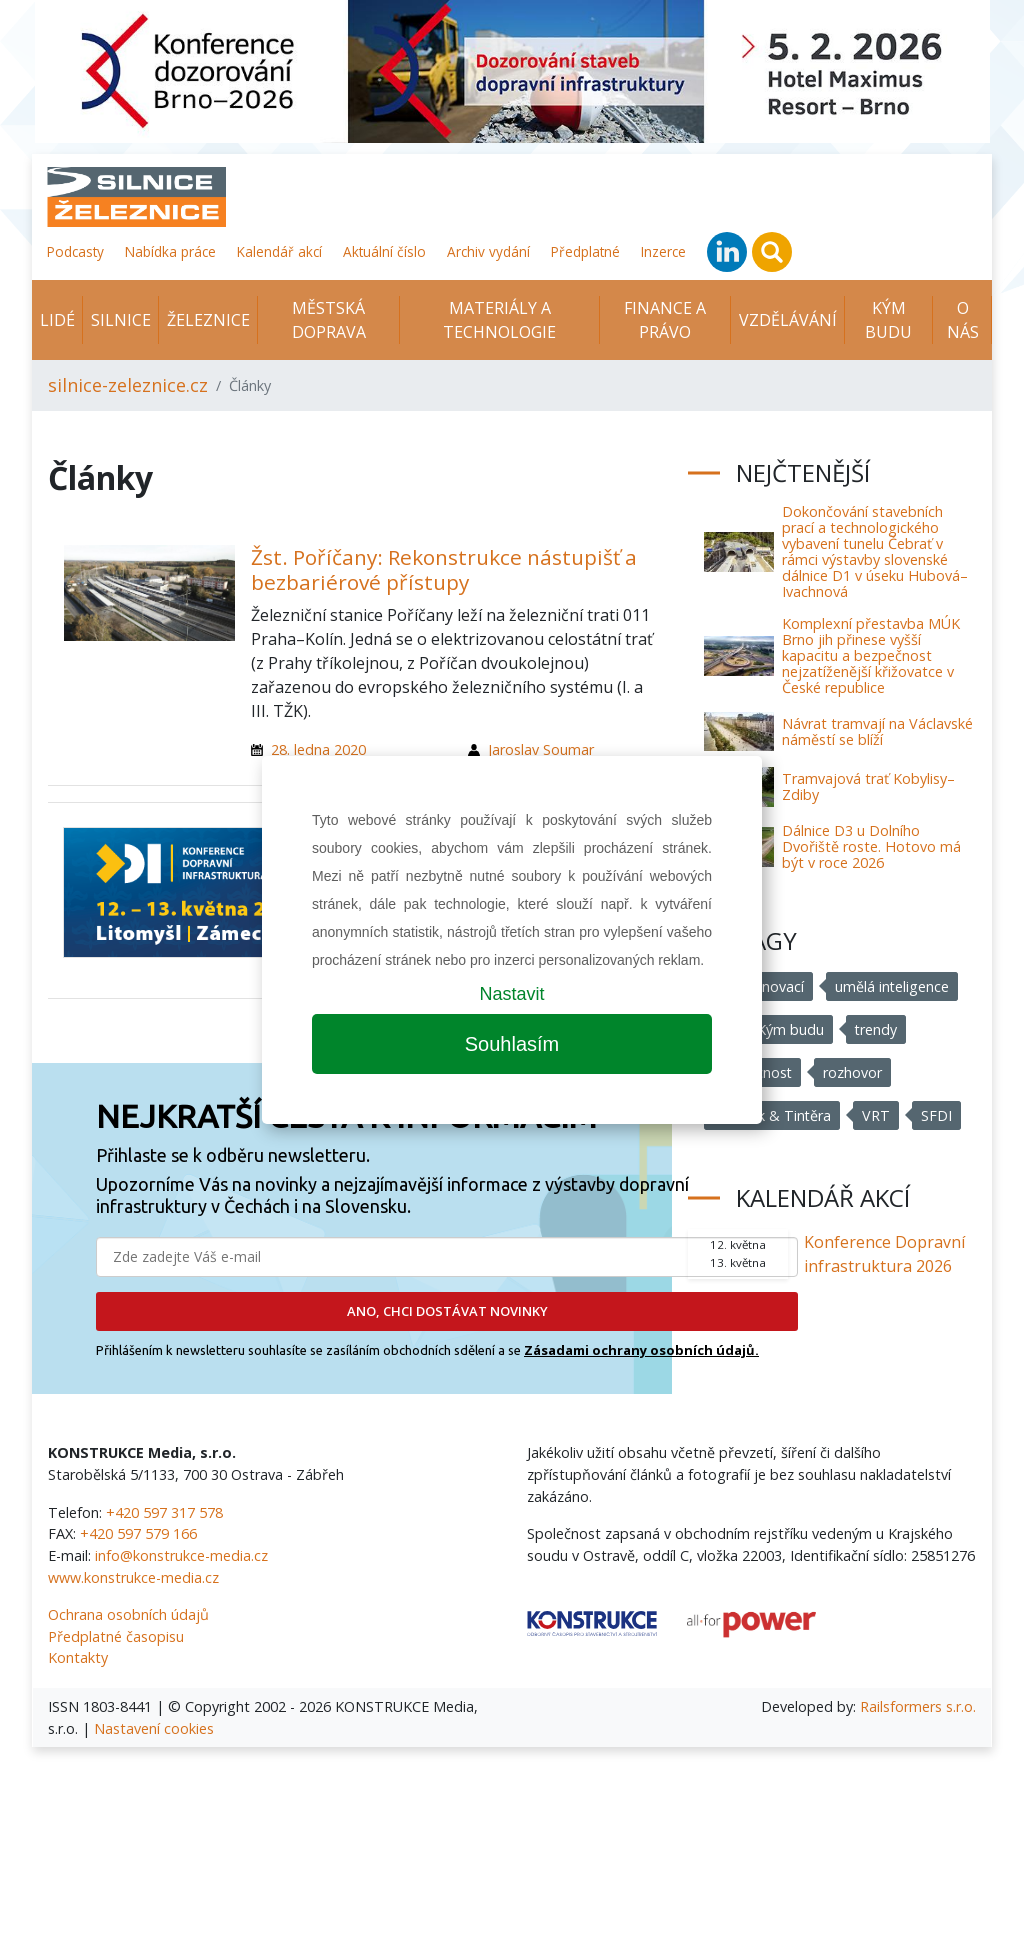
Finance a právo (665, 320)
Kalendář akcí (279, 251)
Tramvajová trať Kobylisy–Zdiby (868, 786)
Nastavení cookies (154, 1728)
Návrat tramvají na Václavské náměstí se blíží (877, 731)
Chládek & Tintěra (772, 1115)
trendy (876, 1029)
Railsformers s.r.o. (918, 1706)
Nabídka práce (170, 251)
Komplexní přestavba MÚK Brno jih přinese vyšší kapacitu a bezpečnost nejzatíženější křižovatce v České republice (871, 655)
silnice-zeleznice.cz (128, 385)
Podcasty (75, 251)
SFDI (937, 1115)
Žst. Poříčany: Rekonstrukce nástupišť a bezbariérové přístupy (444, 569)
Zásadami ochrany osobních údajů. (641, 1350)
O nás (963, 320)
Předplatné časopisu (116, 1636)
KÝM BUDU (888, 320)
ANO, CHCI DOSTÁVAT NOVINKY (447, 1311)
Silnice (121, 320)
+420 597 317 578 (164, 1512)
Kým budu (790, 1029)
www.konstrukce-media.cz (133, 1577)
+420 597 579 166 (138, 1533)
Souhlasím (512, 1044)
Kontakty (78, 1657)
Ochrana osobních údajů (128, 1614)
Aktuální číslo (384, 251)
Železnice (208, 320)
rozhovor (853, 1072)
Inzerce (663, 251)
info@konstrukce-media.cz (181, 1555)
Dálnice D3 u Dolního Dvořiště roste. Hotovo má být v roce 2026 (871, 846)
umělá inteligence (892, 986)
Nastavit (511, 994)
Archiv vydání (488, 251)
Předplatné (585, 251)
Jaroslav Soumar (541, 749)
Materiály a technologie (499, 320)
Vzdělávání (788, 320)
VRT (877, 1115)
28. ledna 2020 (318, 749)
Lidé (57, 320)
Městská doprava (329, 320)
